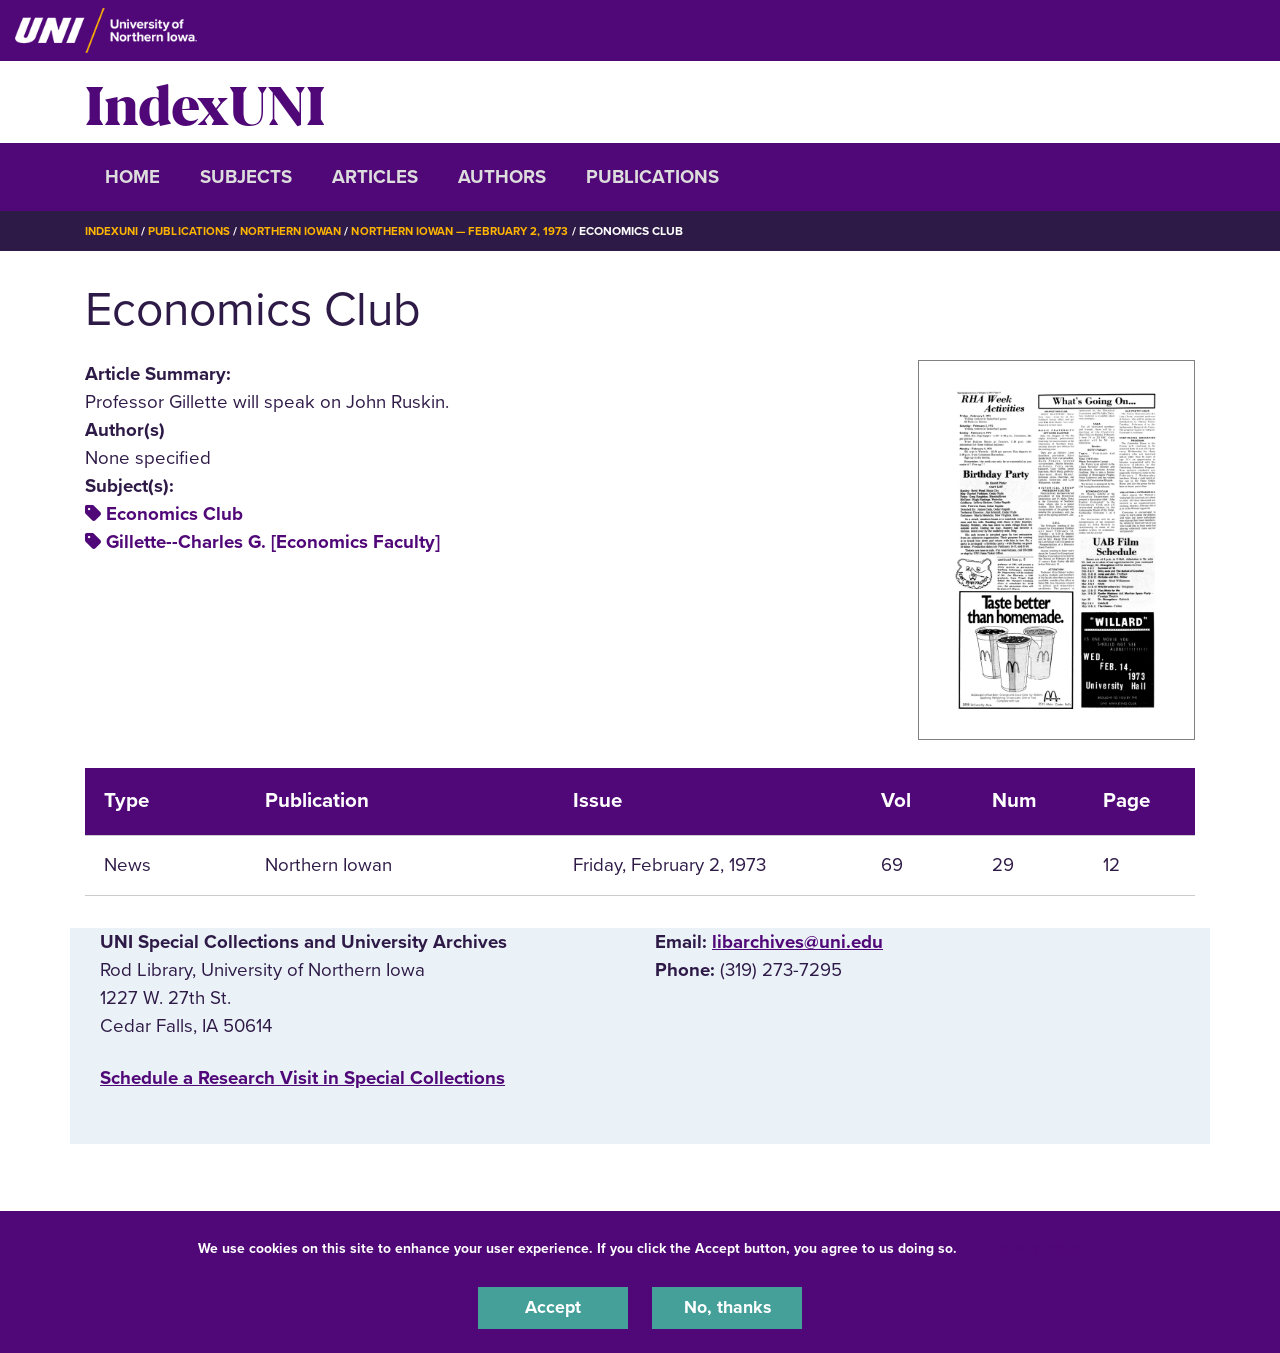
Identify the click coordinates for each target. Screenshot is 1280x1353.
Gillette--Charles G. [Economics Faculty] (273, 542)
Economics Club (174, 514)
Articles (375, 177)
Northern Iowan (300, 231)
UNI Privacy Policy (1024, 1246)
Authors (502, 177)
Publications (652, 177)
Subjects (246, 177)
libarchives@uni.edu (797, 941)
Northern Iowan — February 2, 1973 (480, 231)
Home (132, 177)
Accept (553, 1307)
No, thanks (727, 1307)
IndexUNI (205, 102)
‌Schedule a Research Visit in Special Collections (302, 1078)
